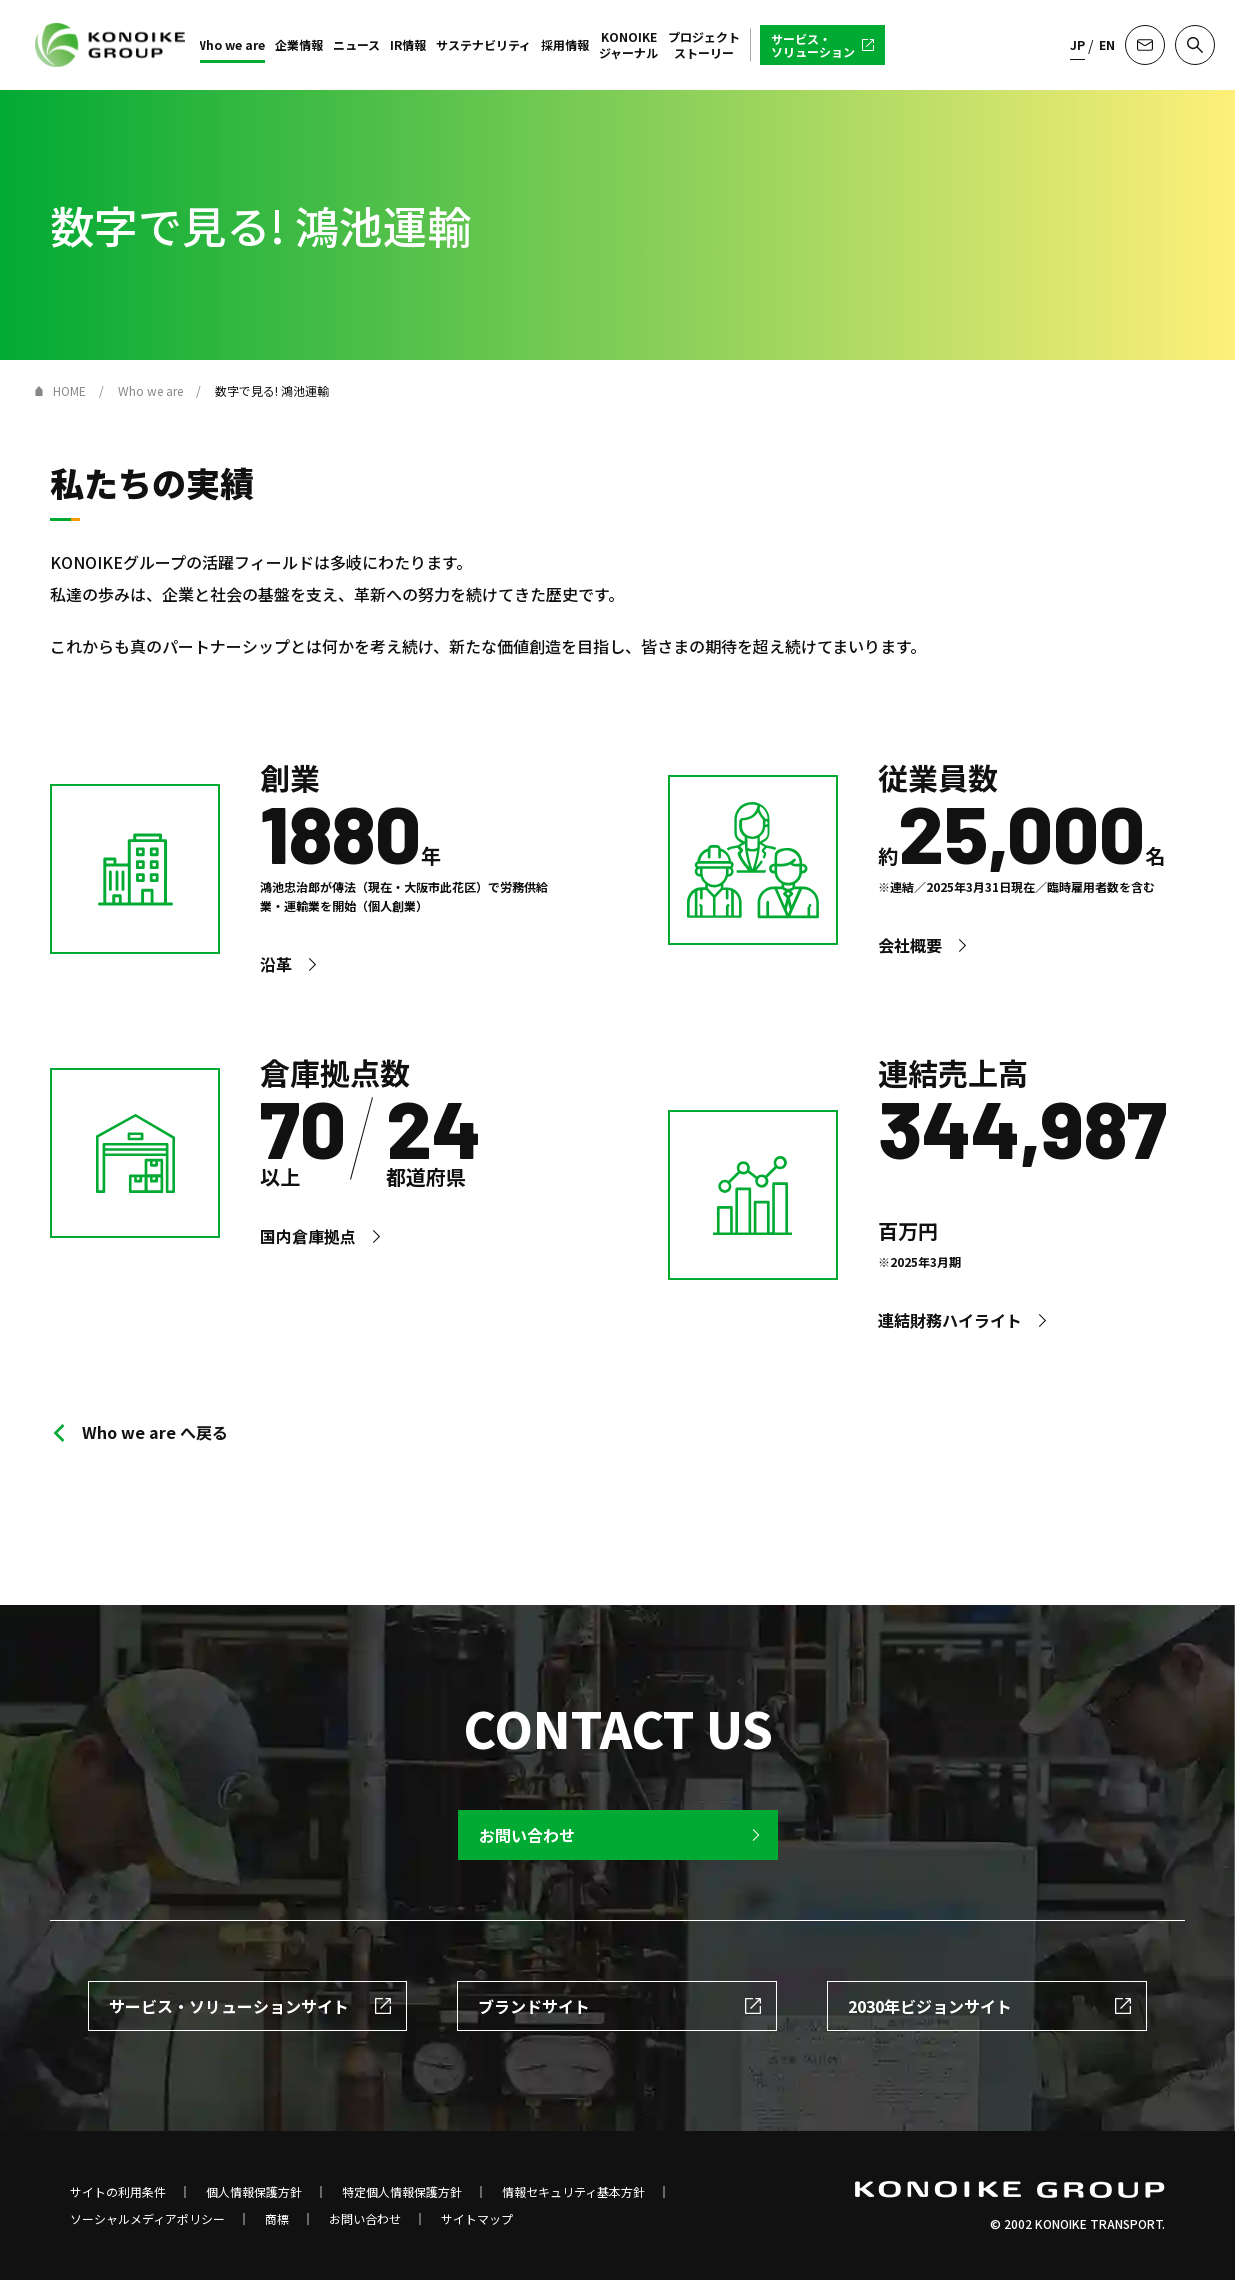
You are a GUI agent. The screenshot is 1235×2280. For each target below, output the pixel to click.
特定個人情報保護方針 (402, 2192)
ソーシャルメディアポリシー (147, 2219)
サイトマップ (477, 2219)
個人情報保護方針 (254, 2192)
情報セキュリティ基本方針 (573, 2192)
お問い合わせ (365, 2219)
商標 (277, 2219)
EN (1107, 44)
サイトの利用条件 (118, 2192)
